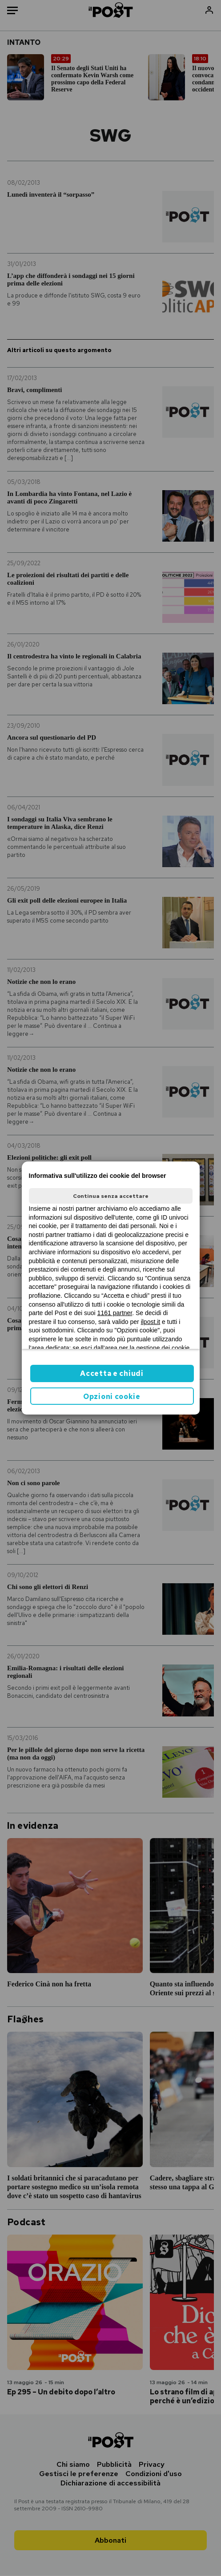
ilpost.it (151, 1321)
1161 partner (115, 1312)
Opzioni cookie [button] (112, 1396)
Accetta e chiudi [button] (111, 1373)
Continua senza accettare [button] (111, 1196)
